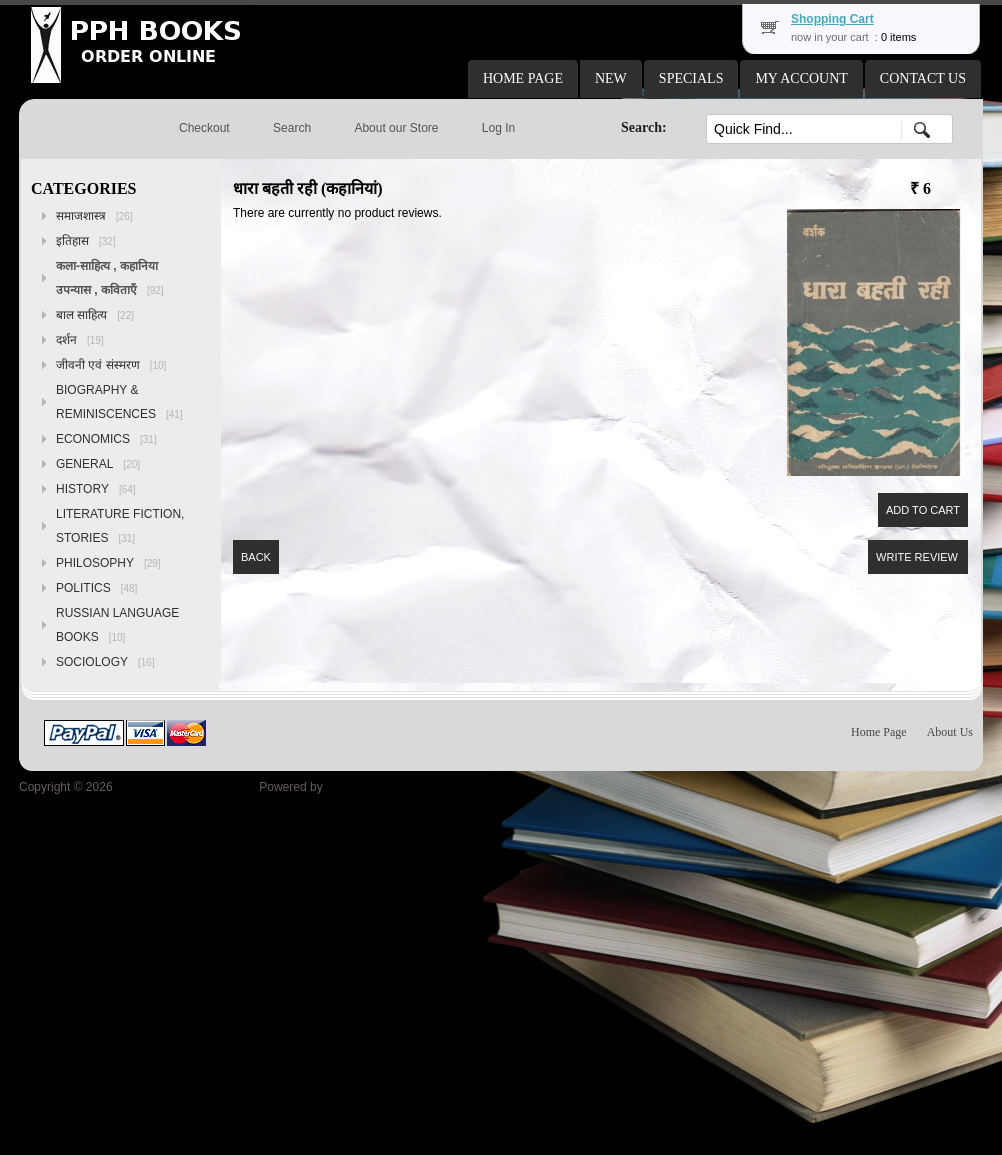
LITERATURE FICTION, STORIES (120, 526)
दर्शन (80, 340)
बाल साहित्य (95, 315)
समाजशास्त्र (94, 216)
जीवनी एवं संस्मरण (111, 365)
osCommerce (361, 787)
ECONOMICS (106, 439)
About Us (950, 732)
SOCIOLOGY (105, 662)
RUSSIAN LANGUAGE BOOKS (117, 625)
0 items (898, 37)
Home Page (879, 732)
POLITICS (96, 588)
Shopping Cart (832, 19)
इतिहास (86, 241)
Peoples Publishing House (186, 787)
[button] (523, 79)
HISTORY (96, 489)
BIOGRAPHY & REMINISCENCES (119, 402)
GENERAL (98, 464)
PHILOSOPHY (108, 563)
